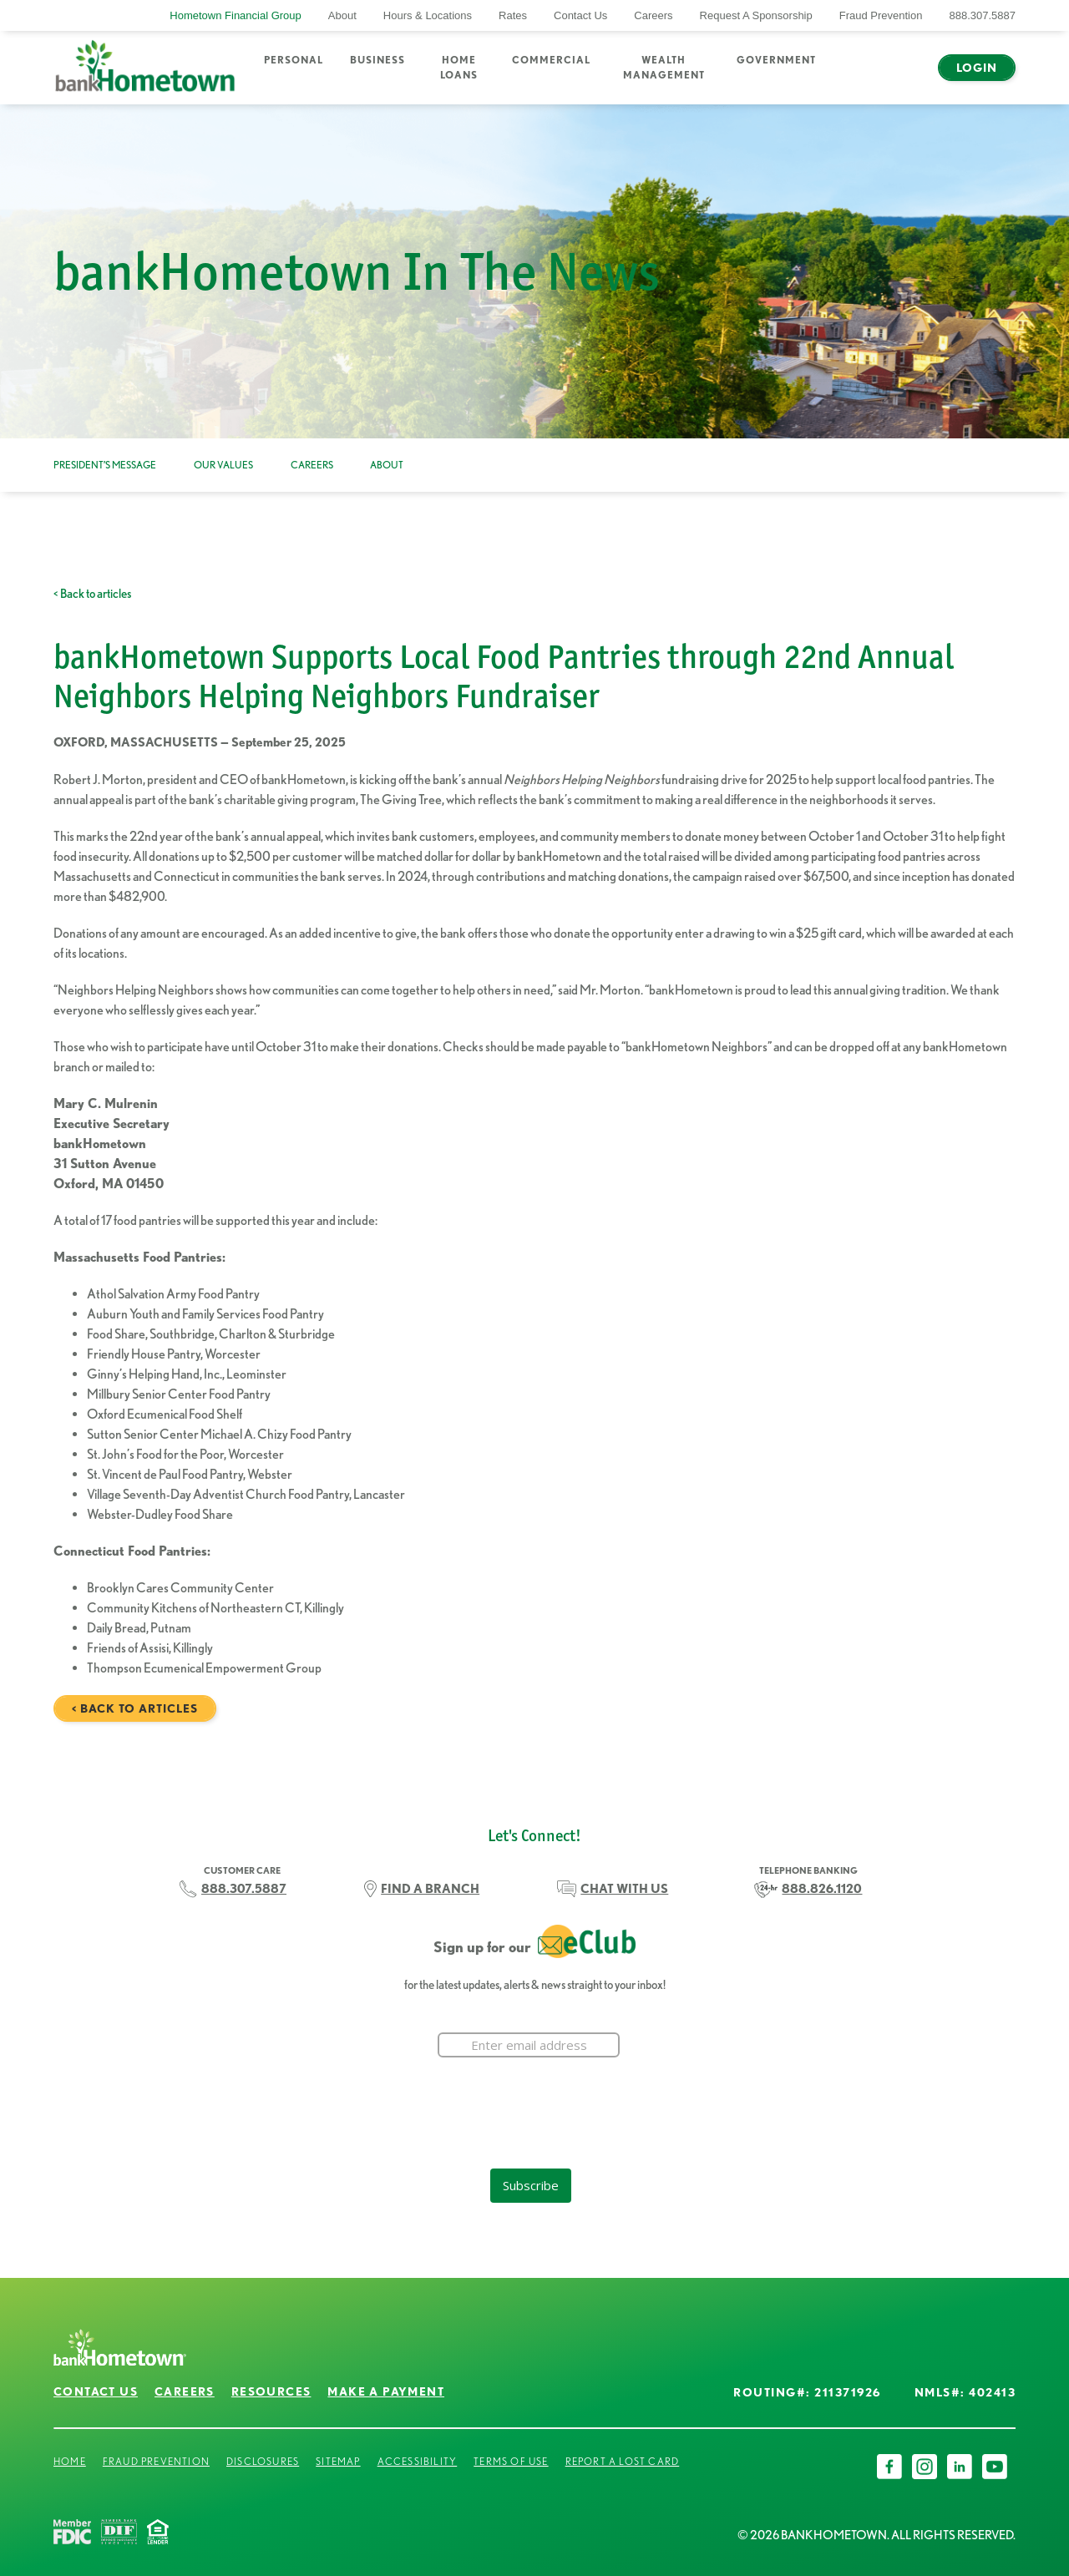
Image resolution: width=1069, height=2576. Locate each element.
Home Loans (459, 67)
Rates (513, 15)
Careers (653, 15)
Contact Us (580, 15)
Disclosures (262, 2461)
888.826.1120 (822, 1888)
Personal (293, 59)
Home (69, 2461)
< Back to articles (92, 593)
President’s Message (104, 464)
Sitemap (338, 2461)
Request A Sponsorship (756, 15)
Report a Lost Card (622, 2461)
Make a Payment (385, 2391)
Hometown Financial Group (235, 15)
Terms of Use (511, 2461)
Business (377, 59)
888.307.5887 (982, 15)
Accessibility (417, 2461)
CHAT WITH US (624, 1888)
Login (976, 67)
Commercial (551, 59)
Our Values (223, 464)
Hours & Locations (427, 15)
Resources (271, 2391)
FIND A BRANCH (430, 1888)
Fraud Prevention (881, 15)
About (342, 15)
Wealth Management (664, 67)
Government (776, 59)
